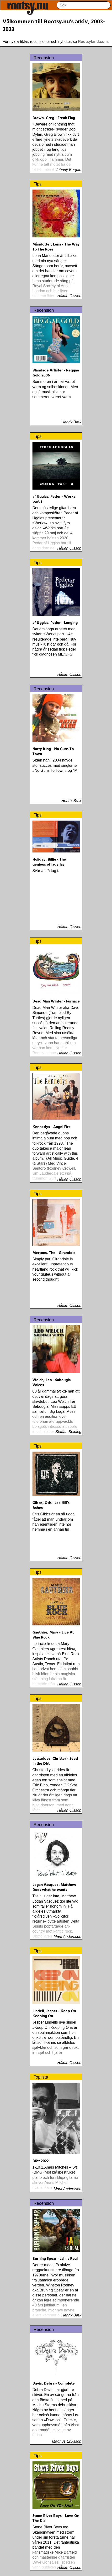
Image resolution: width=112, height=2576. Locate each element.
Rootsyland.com (93, 42)
